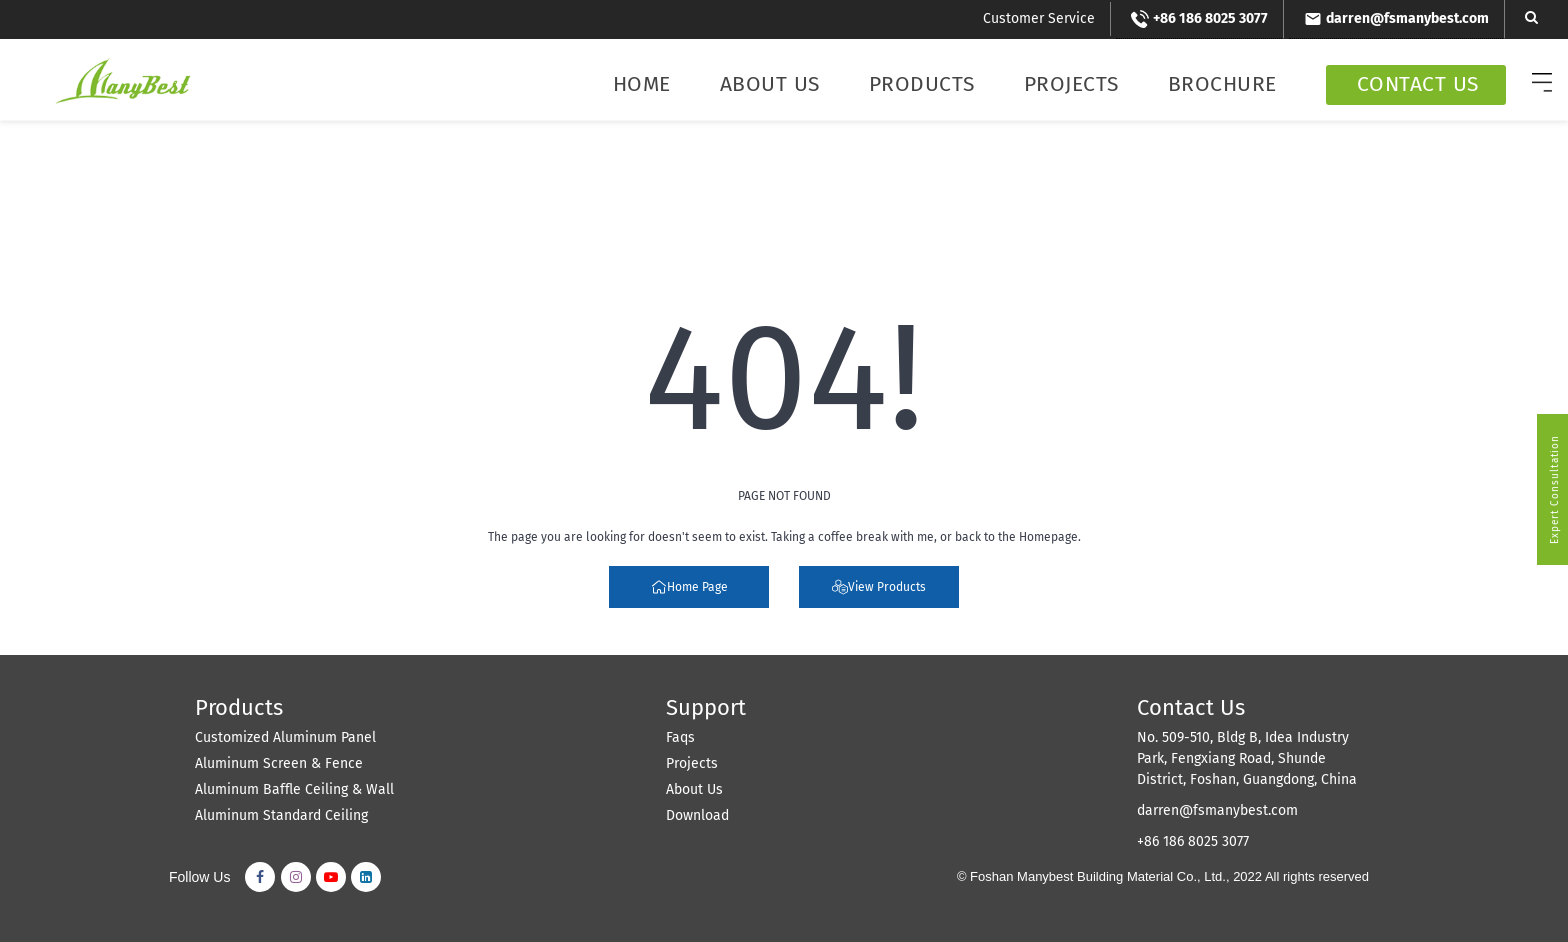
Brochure (1222, 84)
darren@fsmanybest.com (1217, 810)
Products (922, 84)
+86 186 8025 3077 (1193, 841)
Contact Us (1418, 84)
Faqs (680, 737)
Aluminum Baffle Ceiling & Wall (294, 789)
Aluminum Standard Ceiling (281, 815)
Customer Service (1039, 18)
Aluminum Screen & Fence (279, 763)
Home (642, 84)
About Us (770, 84)
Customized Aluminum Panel (285, 737)
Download (697, 815)
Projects (1071, 84)
